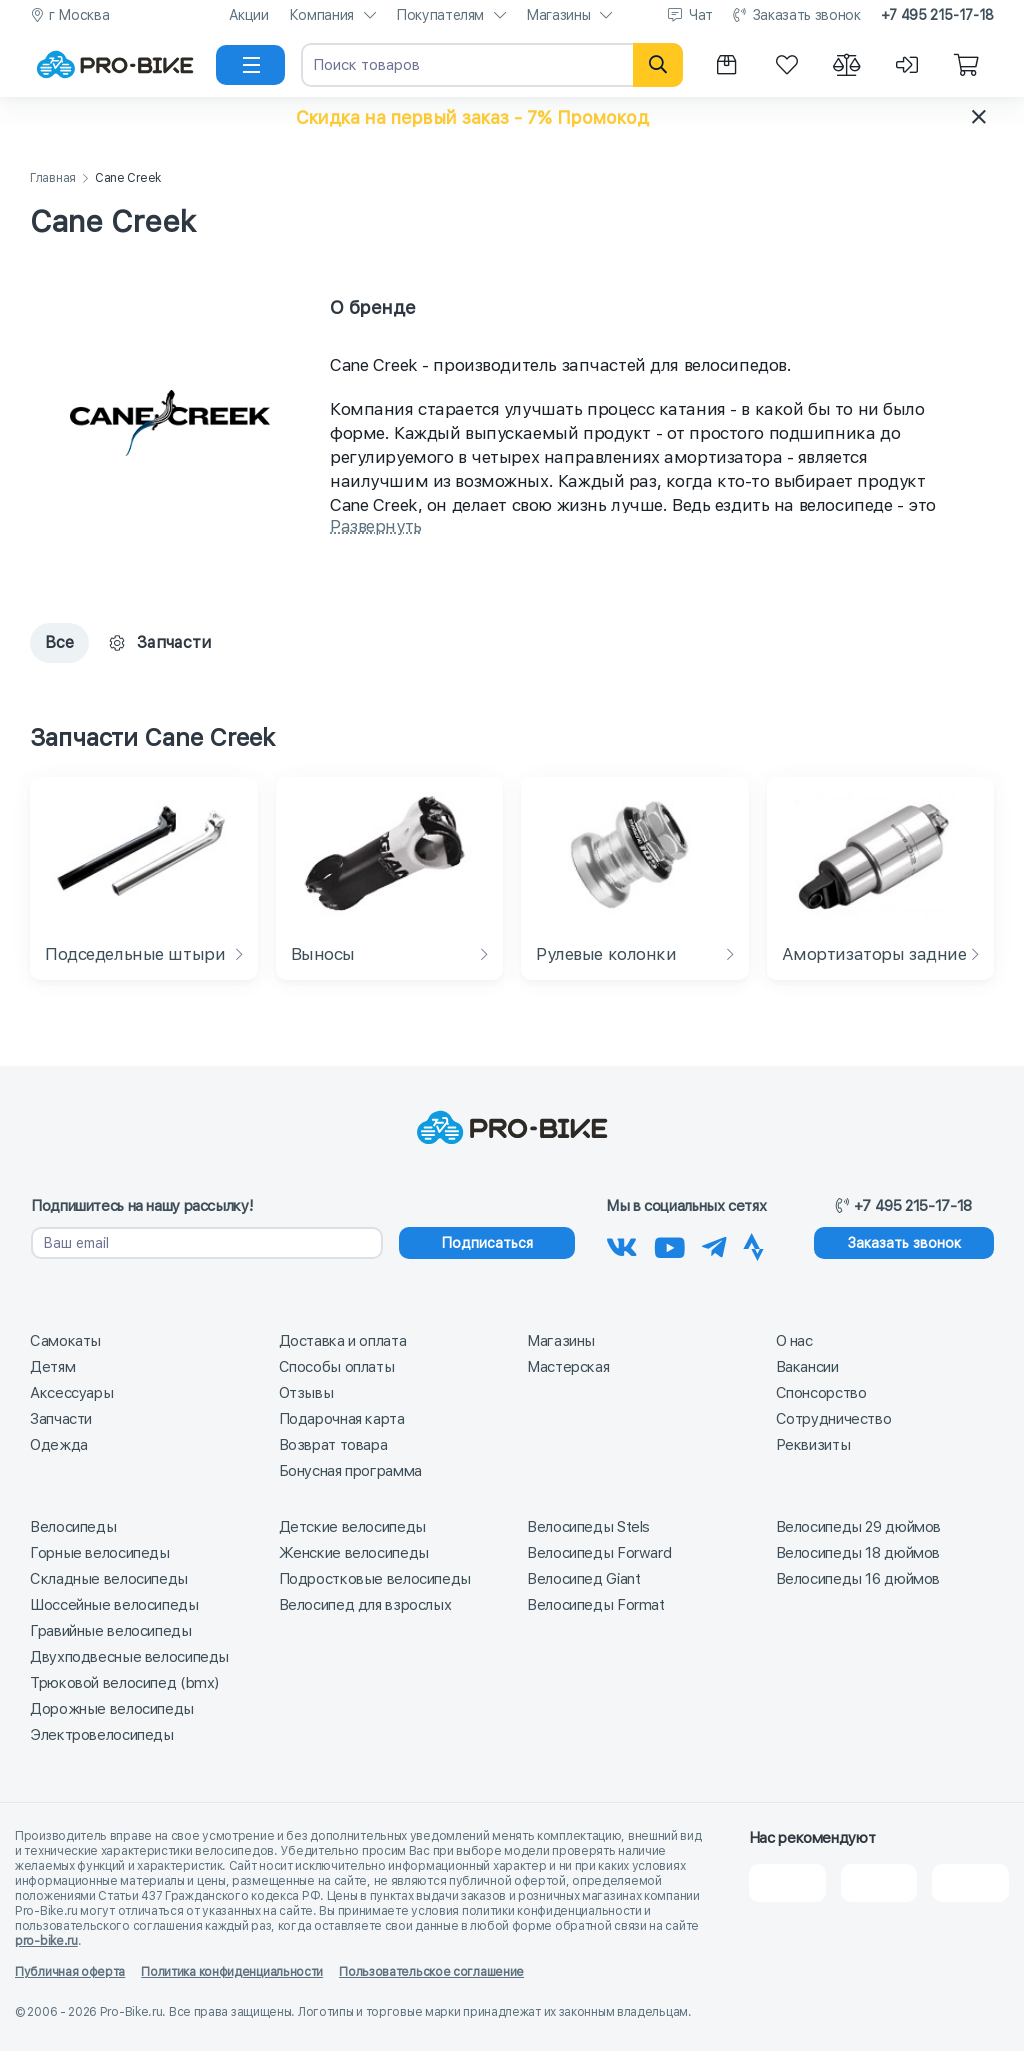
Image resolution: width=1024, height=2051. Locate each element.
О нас (794, 1341)
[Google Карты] (970, 1883)
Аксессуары (71, 1393)
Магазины (558, 15)
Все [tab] (59, 642)
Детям (52, 1367)
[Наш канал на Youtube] (670, 1244)
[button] (512, 117)
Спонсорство (821, 1393)
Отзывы (306, 1393)
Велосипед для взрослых (365, 1605)
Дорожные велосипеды (112, 1709)
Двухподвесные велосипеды (129, 1657)
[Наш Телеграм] (714, 1244)
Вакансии (807, 1367)
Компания (321, 15)
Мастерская (568, 1367)
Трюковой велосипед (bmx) (124, 1683)
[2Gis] (787, 1883)
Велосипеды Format (596, 1605)
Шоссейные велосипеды (114, 1605)
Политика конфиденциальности (232, 1972)
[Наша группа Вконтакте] (622, 1244)
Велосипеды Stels (588, 1527)
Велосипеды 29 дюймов (859, 1527)
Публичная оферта (70, 1972)
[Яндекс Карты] (879, 1883)
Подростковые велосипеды (375, 1579)
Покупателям (440, 15)
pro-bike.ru (46, 1941)
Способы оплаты (337, 1367)
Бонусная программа (350, 1471)
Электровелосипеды (102, 1735)
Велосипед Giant (583, 1579)
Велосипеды (73, 1527)
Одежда (59, 1445)
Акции (249, 15)
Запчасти (61, 1419)
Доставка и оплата (343, 1341)
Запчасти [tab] (160, 642)
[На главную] (115, 65)
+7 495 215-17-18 (937, 15)
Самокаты (65, 1341)
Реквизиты (813, 1445)
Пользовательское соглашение (431, 1972)
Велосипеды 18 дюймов (858, 1553)
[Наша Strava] (753, 1244)
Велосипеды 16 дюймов (858, 1579)
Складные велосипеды (109, 1579)
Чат (701, 15)
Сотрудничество (834, 1419)
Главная (53, 178)
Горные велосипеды (100, 1553)
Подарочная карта (342, 1419)
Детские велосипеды (352, 1527)
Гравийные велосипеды (111, 1631)
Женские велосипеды (354, 1553)
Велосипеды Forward (599, 1553)
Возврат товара (333, 1445)
